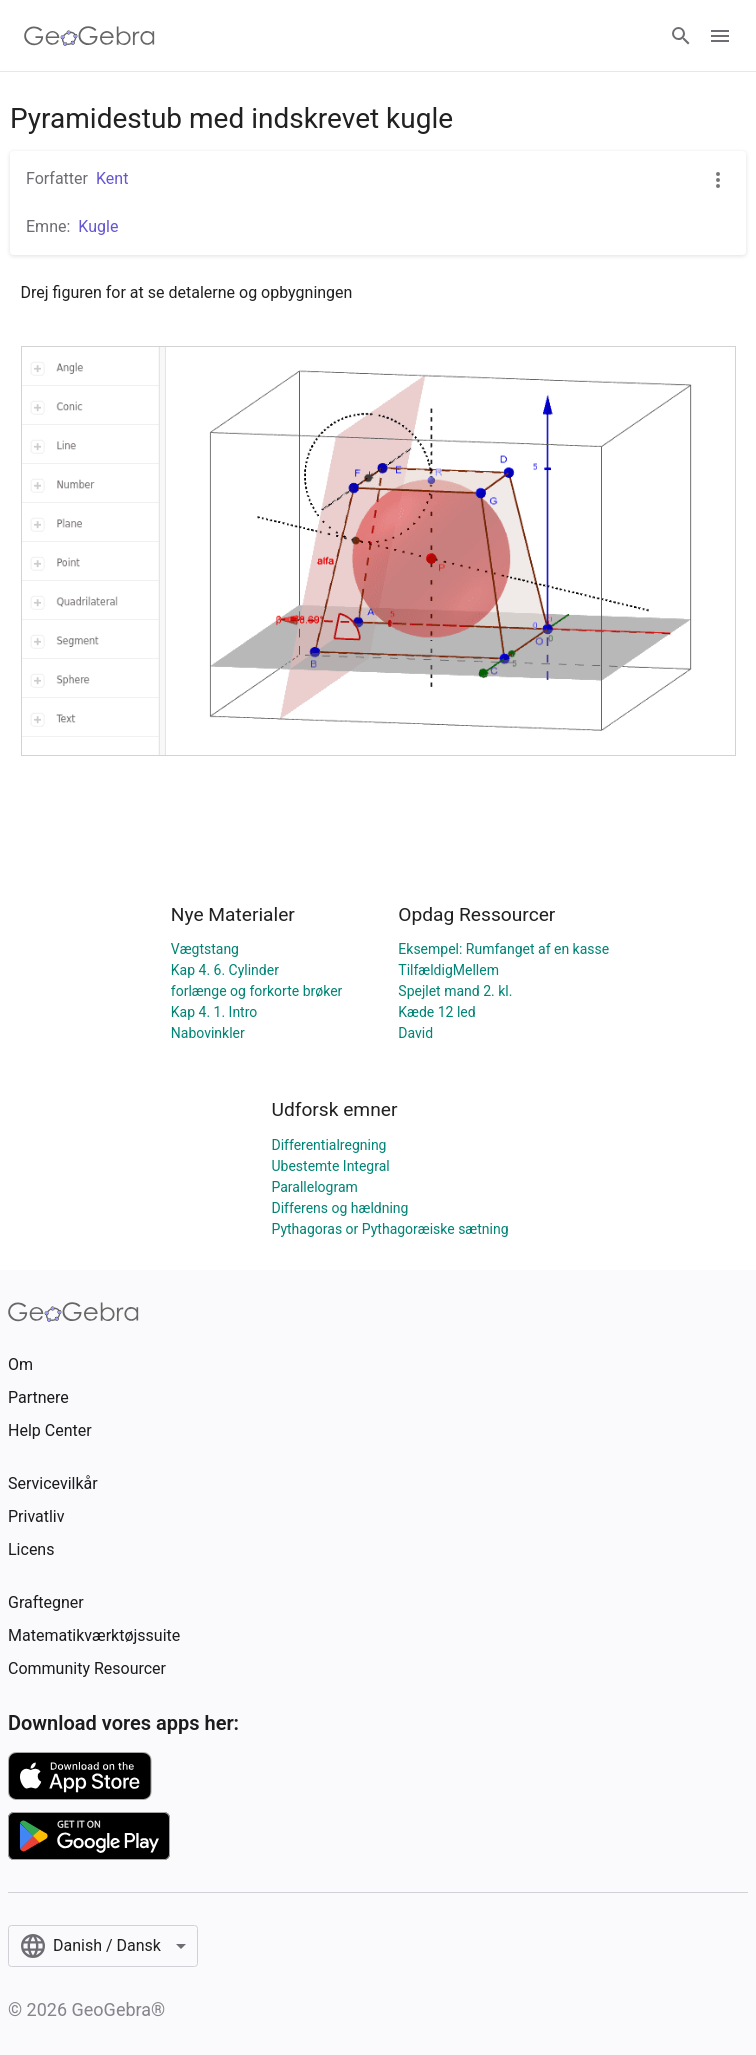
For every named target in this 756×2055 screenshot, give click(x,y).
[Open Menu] (720, 36)
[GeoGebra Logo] (89, 36)
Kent (112, 178)
